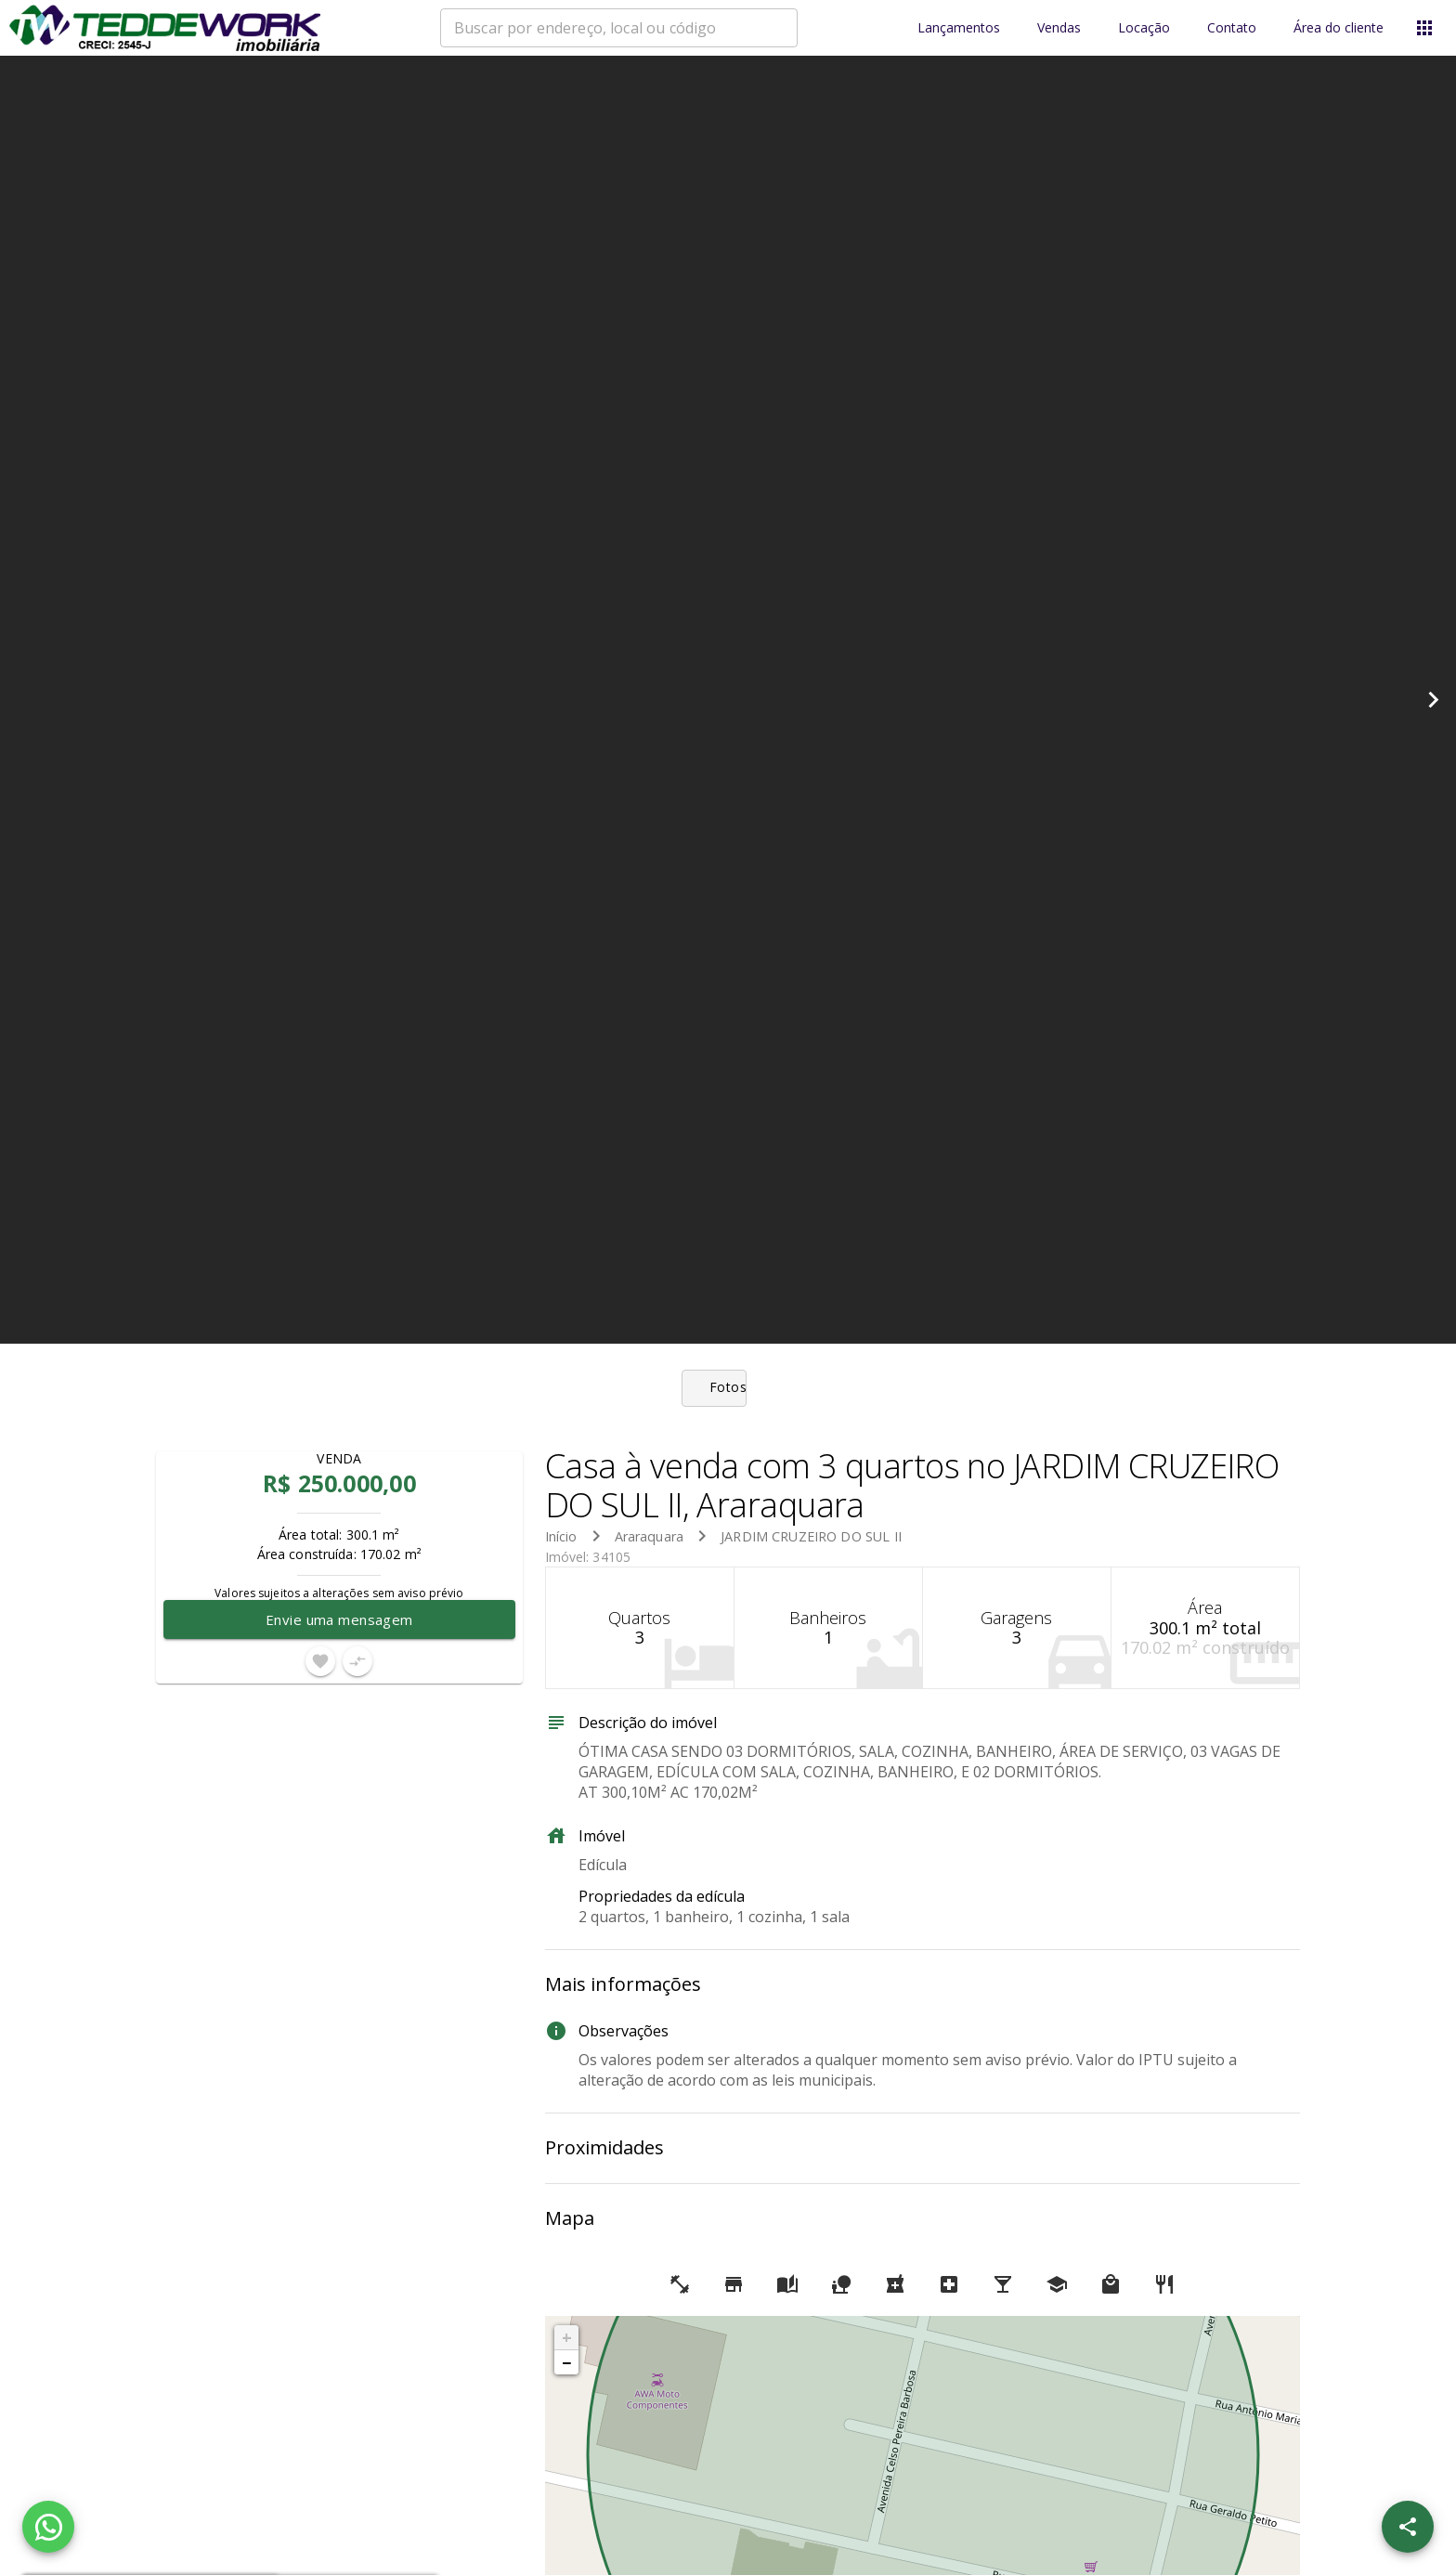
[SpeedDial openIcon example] (1408, 2527)
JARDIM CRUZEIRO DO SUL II (811, 1536)
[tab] (728, 1388)
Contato (1231, 28)
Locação (1144, 28)
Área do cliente (1339, 28)
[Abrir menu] (1424, 28)
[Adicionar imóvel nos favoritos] (320, 1661)
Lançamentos (958, 28)
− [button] (566, 2362)
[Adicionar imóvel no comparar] (357, 1661)
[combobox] (619, 27)
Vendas (1059, 28)
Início (561, 1536)
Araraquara (649, 1536)
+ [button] (567, 2337)
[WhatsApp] (48, 2527)
